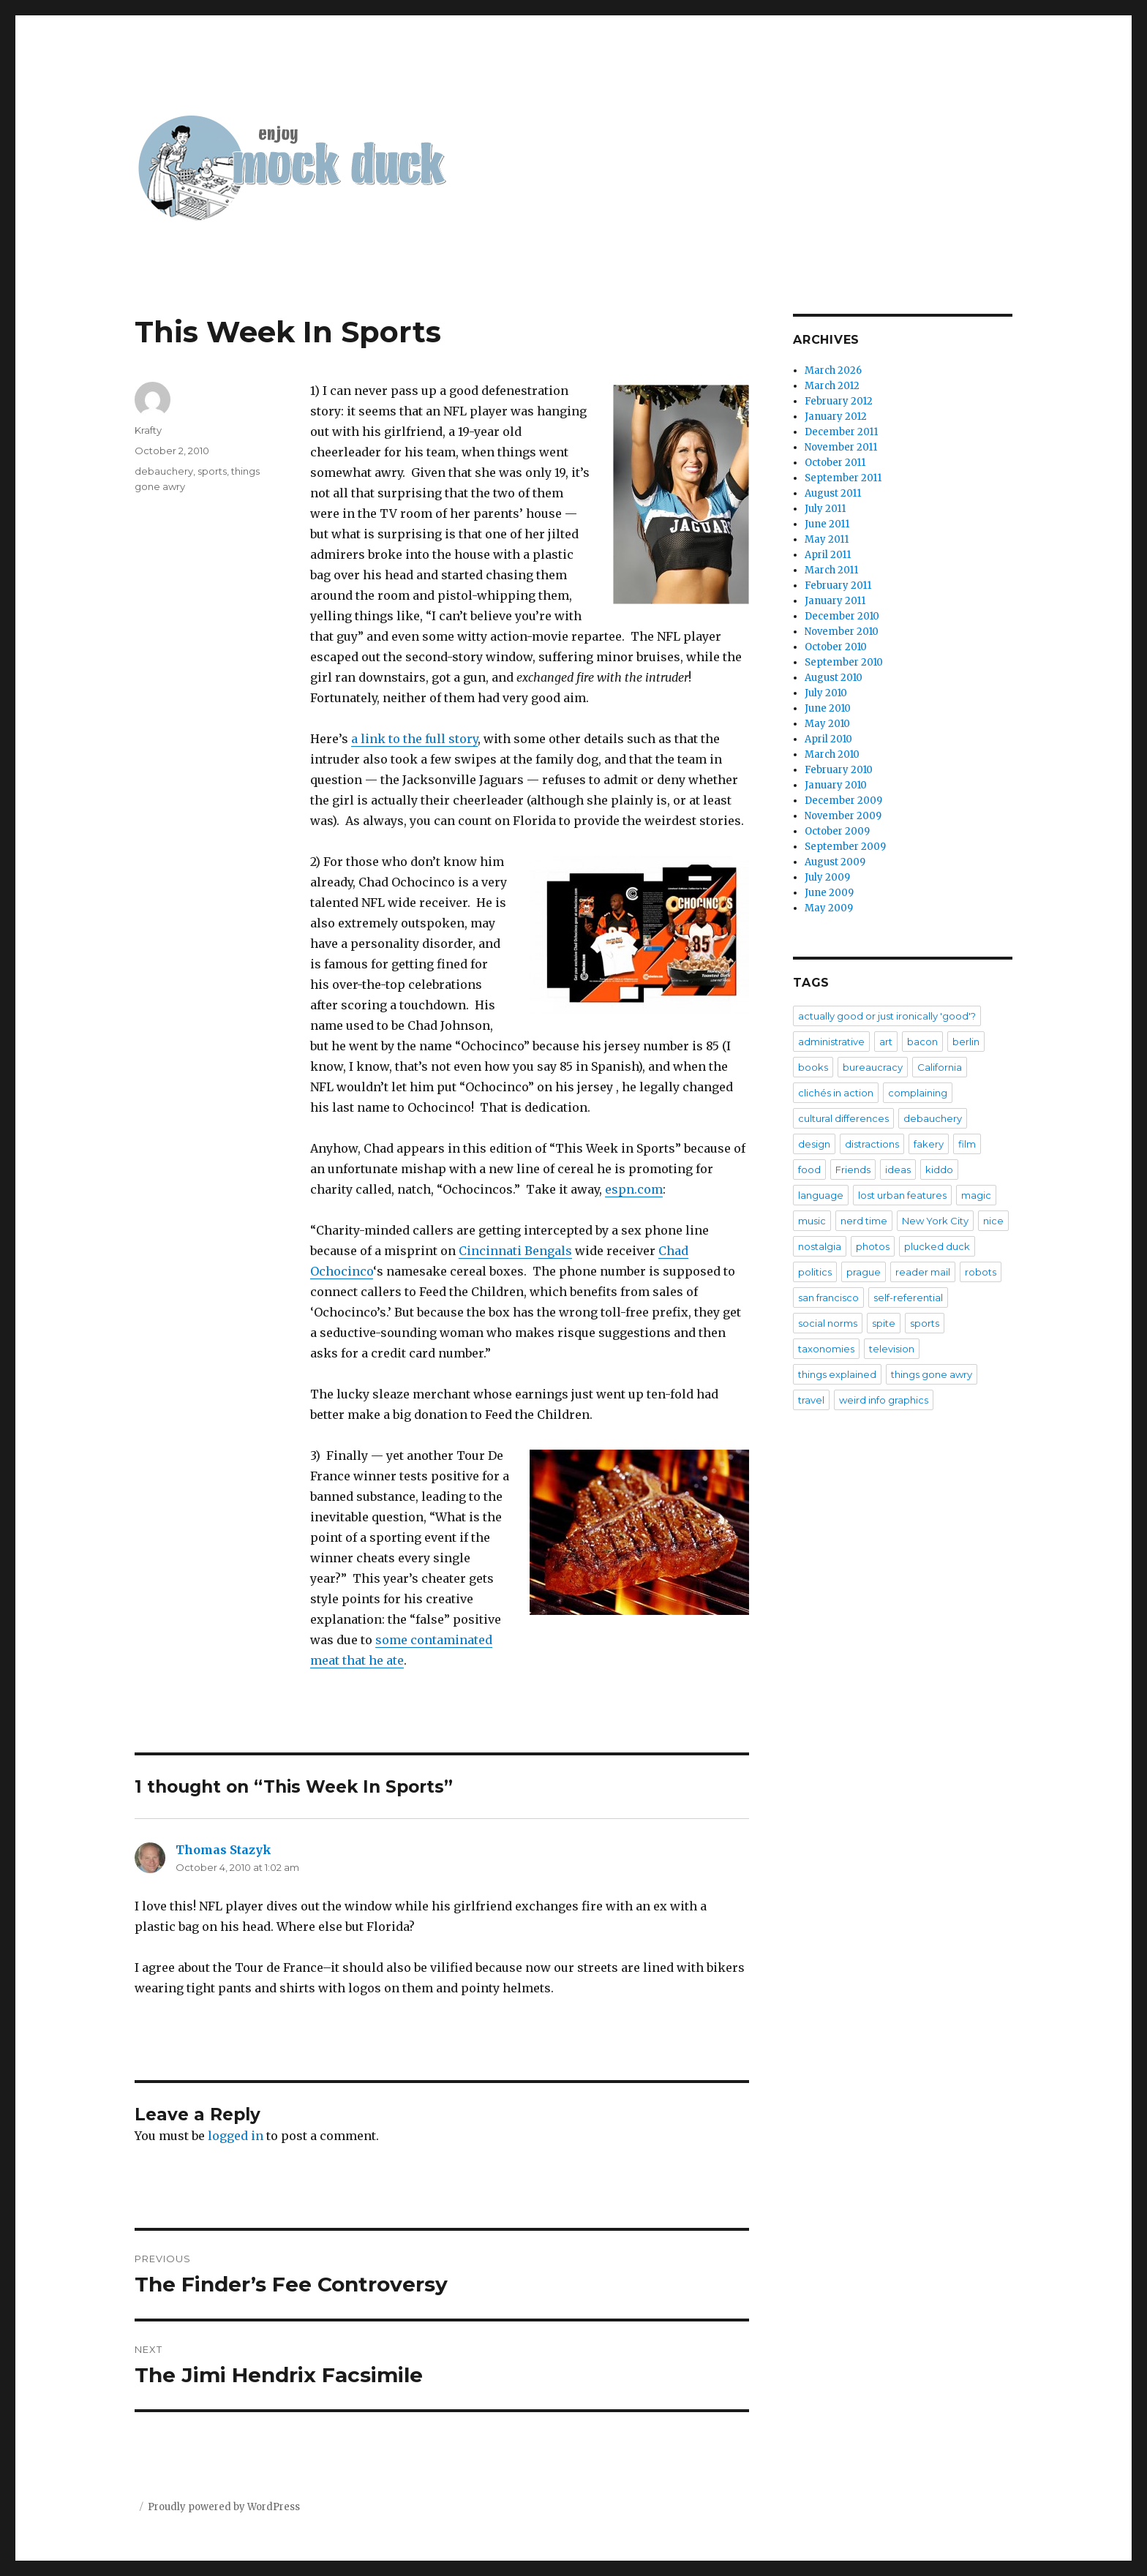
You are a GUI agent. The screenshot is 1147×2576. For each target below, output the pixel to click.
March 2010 (832, 754)
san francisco (828, 1297)
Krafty (148, 430)
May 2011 (827, 539)
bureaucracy (873, 1067)
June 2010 (828, 708)
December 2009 (843, 800)
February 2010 (839, 770)
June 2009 (829, 892)
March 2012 (832, 386)
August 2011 (833, 493)
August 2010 (833, 677)
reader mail (922, 1272)
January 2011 (835, 601)
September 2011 (843, 478)
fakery (929, 1144)
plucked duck (937, 1246)
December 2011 (841, 432)
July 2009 (827, 877)
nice (993, 1221)
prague (863, 1272)
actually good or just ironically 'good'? (887, 1016)
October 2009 (837, 831)
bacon (922, 1041)
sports (212, 471)
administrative (831, 1041)
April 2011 (828, 555)
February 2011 (838, 585)
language (820, 1195)
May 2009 (829, 908)
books (813, 1067)
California (939, 1067)
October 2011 (835, 462)
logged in (235, 2135)
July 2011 (825, 508)
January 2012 (836, 416)
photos (873, 1246)
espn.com (634, 1189)
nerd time (863, 1221)
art (885, 1041)
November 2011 (841, 447)
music (812, 1221)
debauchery (164, 471)
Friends (852, 1169)
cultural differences (843, 1118)
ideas (898, 1169)
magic (976, 1195)
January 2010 (836, 785)
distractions (872, 1144)
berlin (965, 1041)
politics (815, 1272)
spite (883, 1323)
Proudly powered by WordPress (224, 2507)
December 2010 (842, 616)
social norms (827, 1323)
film (967, 1144)
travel (811, 1400)
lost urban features (902, 1195)
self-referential (908, 1297)
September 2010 (844, 662)
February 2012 (839, 401)
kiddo (939, 1169)
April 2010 (828, 739)
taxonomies (826, 1349)
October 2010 (836, 647)
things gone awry (931, 1374)
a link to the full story (414, 738)
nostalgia (819, 1246)
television (891, 1349)
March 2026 (833, 370)
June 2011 (827, 524)
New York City (935, 1221)
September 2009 (845, 846)
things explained (837, 1374)
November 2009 (843, 816)
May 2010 (827, 724)
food (809, 1169)
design (814, 1144)
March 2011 (831, 570)
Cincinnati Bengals (515, 1250)
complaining (917, 1093)
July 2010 (826, 693)
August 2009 (835, 862)
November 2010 (842, 631)
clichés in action (835, 1093)
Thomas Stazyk (223, 1849)
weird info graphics (883, 1400)
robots (980, 1272)
